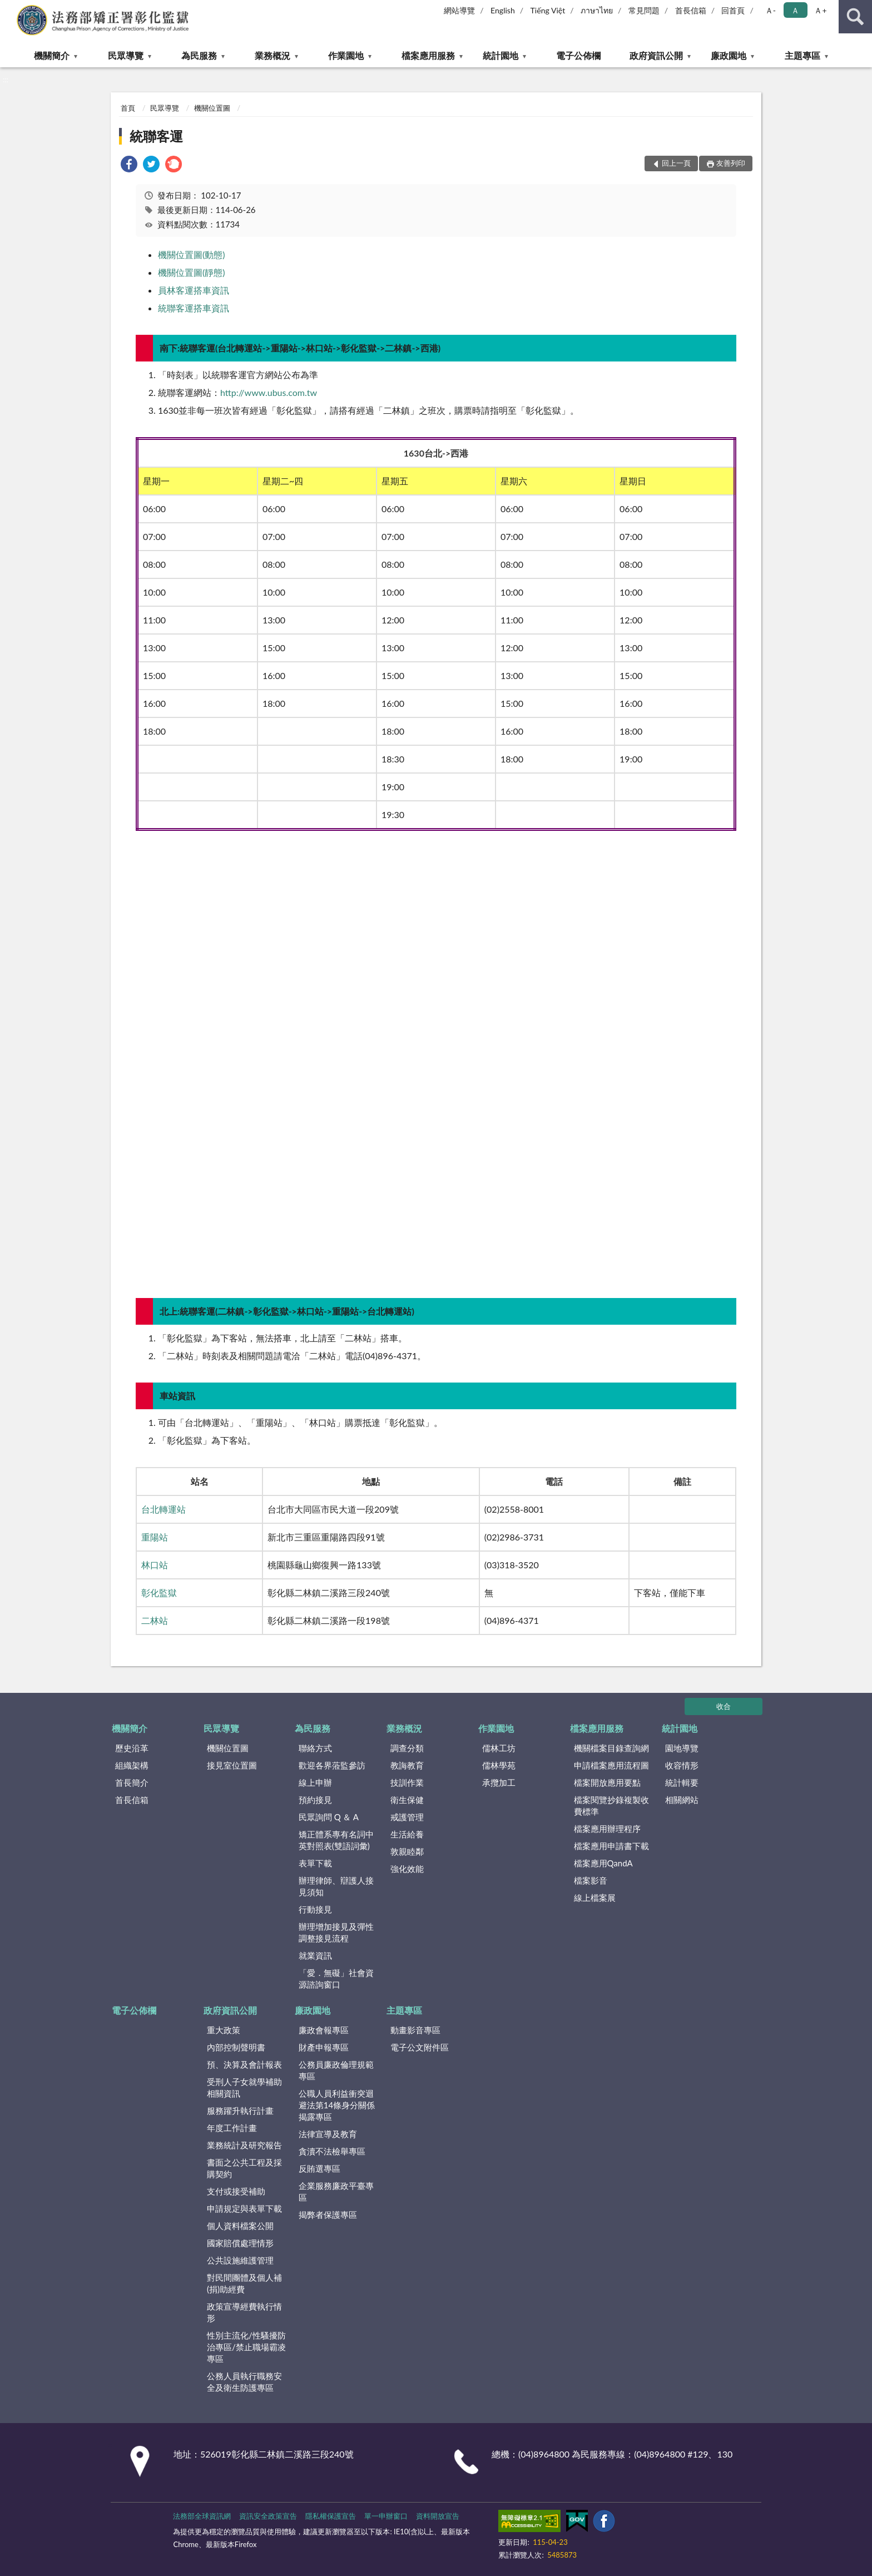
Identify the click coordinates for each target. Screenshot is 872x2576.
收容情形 (681, 1765)
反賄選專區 (319, 2168)
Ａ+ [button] (820, 10)
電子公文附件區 (419, 2047)
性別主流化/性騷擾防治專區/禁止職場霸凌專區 (246, 2347)
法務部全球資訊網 (202, 2515)
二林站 (154, 1620)
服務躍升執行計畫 (240, 2111)
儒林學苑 (499, 1765)
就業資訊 (315, 1955)
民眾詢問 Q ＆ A (329, 1817)
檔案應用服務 (428, 55)
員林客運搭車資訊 (193, 290)
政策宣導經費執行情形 (244, 2312)
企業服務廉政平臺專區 (336, 2191)
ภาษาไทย (597, 10)
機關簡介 (52, 55)
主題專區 (802, 55)
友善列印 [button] (730, 162)
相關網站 (681, 1800)
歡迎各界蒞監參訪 (332, 1765)
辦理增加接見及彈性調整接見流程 (336, 1932)
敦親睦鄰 (407, 1851)
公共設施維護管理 (240, 2260)
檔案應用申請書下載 (611, 1846)
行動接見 (315, 1909)
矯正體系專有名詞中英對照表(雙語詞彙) (336, 1840)
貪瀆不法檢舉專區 (332, 2151)
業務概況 (272, 55)
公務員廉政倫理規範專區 (336, 2070)
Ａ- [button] (770, 10)
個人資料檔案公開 (240, 2226)
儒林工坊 (499, 1748)
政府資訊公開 (656, 55)
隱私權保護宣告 (330, 2515)
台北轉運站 (163, 1509)
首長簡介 (131, 1782)
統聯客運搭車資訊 (193, 308)
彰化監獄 (159, 1592)
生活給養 (407, 1834)
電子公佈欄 (578, 55)
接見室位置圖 (232, 1765)
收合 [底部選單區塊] (723, 1706)
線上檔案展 (595, 1898)
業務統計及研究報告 (244, 2145)
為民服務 (199, 55)
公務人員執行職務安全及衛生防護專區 (244, 2381)
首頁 (128, 107)
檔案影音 (590, 1880)
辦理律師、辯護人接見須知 (336, 1886)
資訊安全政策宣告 (268, 2515)
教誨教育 (407, 1765)
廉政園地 (728, 55)
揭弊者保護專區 (328, 2215)
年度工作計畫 (232, 2128)
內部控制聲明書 (236, 2047)
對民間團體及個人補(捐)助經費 (244, 2283)
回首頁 (733, 10)
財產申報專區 (324, 2047)
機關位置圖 (212, 107)
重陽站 (154, 1537)
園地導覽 (681, 1748)
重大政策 (223, 2030)
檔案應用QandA (603, 1863)
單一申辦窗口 (386, 2515)
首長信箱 (690, 10)
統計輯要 (681, 1782)
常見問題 (644, 10)
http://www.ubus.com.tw (268, 392)
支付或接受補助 (236, 2191)
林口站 (154, 1564)
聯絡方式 (315, 1748)
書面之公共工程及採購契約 (244, 2168)
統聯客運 (156, 136)
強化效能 (407, 1869)
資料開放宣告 (437, 2515)
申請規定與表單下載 (244, 2208)
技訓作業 (407, 1782)
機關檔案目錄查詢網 (611, 1748)
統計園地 (500, 55)
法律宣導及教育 (328, 2134)
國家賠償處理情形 (240, 2243)
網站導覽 (459, 10)
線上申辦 (315, 1782)
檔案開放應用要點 (607, 1782)
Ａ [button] (795, 10)
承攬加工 (499, 1782)
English (502, 10)
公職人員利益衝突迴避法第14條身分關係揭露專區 (337, 2105)
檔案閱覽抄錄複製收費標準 (611, 1805)
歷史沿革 (131, 1748)
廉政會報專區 (324, 2030)
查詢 (855, 16)
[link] (129, 165)
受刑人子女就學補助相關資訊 (244, 2087)
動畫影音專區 (415, 2030)
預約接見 (315, 1800)
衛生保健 (407, 1800)
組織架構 (131, 1765)
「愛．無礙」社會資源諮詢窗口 (336, 1978)
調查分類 (407, 1748)
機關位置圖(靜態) (191, 272)
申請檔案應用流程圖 (611, 1765)
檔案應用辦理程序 (607, 1829)
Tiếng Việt (548, 10)
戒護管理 (407, 1817)
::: (9, 8)
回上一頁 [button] (676, 162)
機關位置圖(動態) (191, 254)
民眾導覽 (125, 55)
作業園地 (346, 55)
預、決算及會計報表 (244, 2064)
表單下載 (315, 1863)
